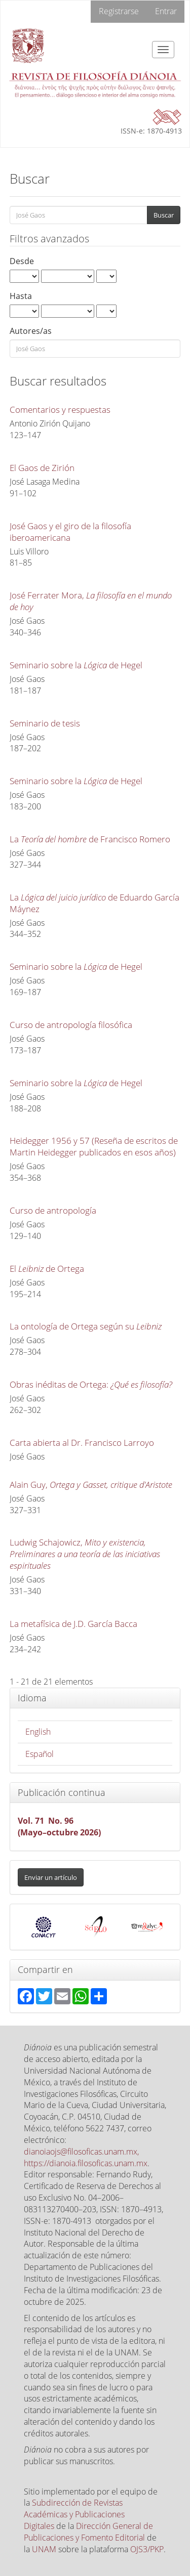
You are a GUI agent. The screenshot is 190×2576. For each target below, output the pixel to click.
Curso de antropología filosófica (71, 1025)
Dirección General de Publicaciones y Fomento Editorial (88, 2531)
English (38, 1731)
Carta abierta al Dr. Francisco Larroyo (82, 1442)
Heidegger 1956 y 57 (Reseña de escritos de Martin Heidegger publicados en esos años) (94, 1146)
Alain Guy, (91, 1484)
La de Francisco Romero (90, 839)
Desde (22, 261)
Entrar (166, 11)
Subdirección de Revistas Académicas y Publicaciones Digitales (74, 2514)
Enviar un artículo (50, 1877)
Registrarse (119, 11)
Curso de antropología (53, 1210)
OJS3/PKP (147, 2549)
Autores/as (31, 330)
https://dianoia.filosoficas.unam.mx (85, 2163)
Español (39, 1753)
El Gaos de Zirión (42, 468)
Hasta (21, 296)
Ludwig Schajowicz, (85, 1553)
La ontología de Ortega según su (86, 1326)
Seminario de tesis (45, 723)
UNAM (44, 2549)
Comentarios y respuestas (60, 409)
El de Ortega (47, 1268)
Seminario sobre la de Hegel (76, 665)
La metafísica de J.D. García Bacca (73, 1623)
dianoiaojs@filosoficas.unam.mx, (81, 2151)
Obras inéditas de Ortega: (91, 1384)
